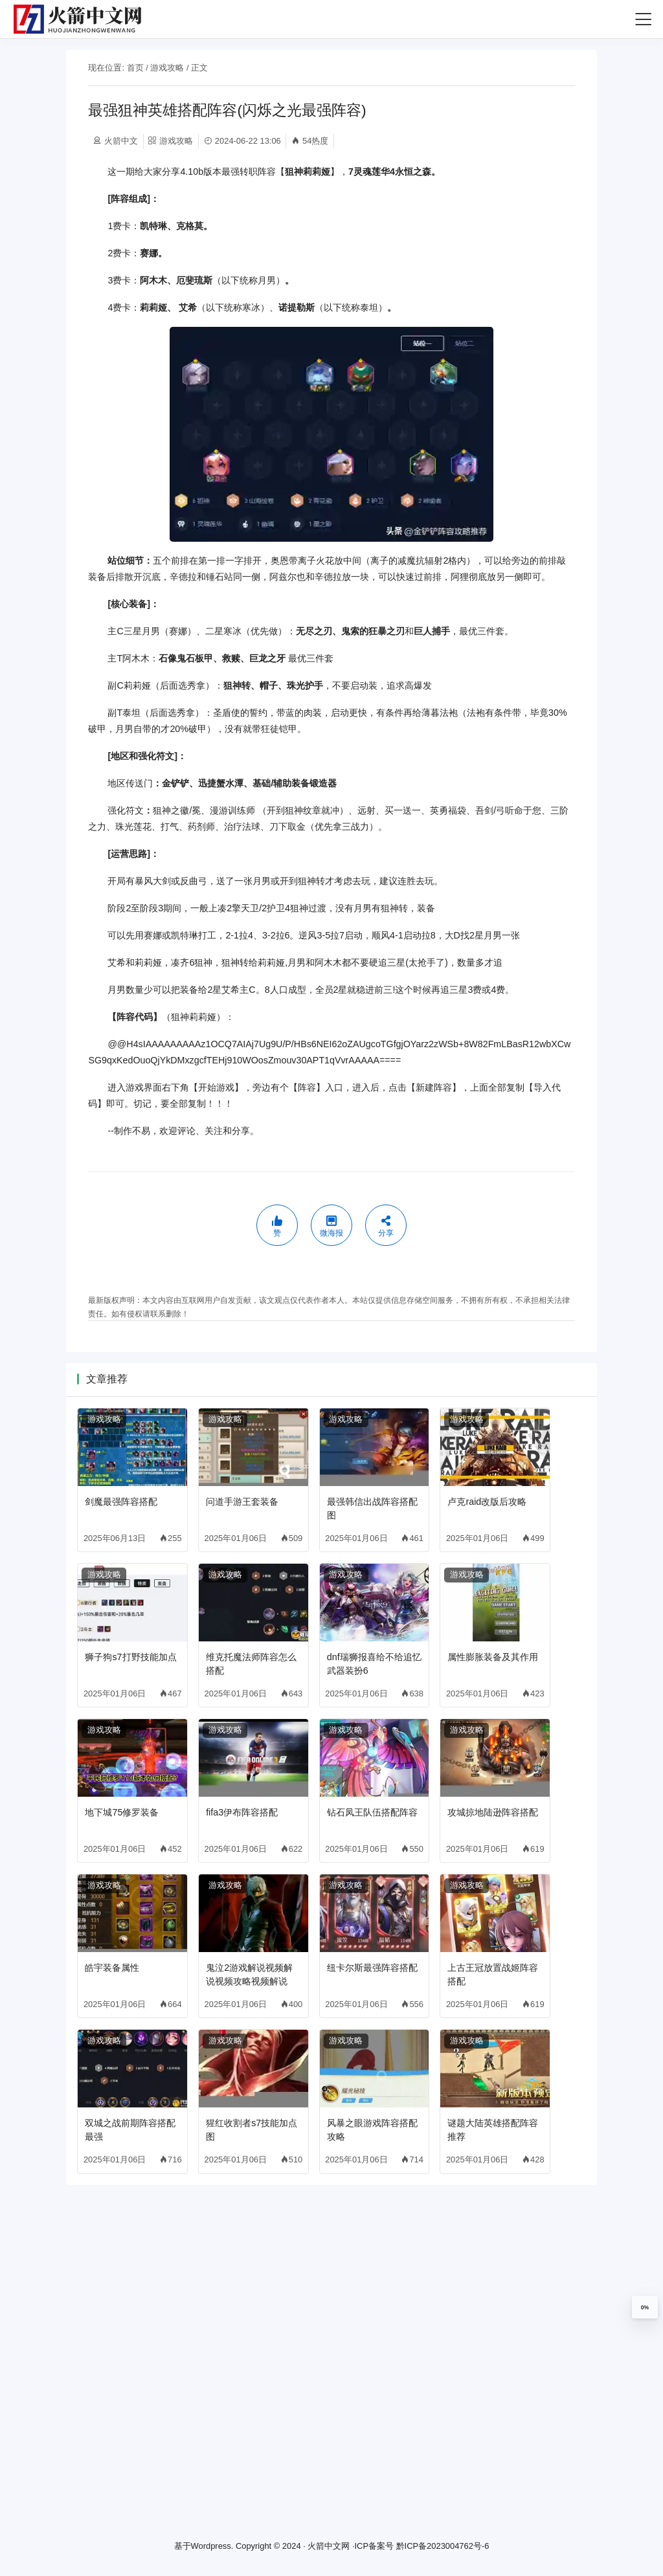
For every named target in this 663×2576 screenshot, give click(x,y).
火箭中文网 (329, 2546)
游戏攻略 (167, 67)
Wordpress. (212, 2546)
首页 (135, 67)
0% (645, 2307)
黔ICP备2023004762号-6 (442, 2546)
